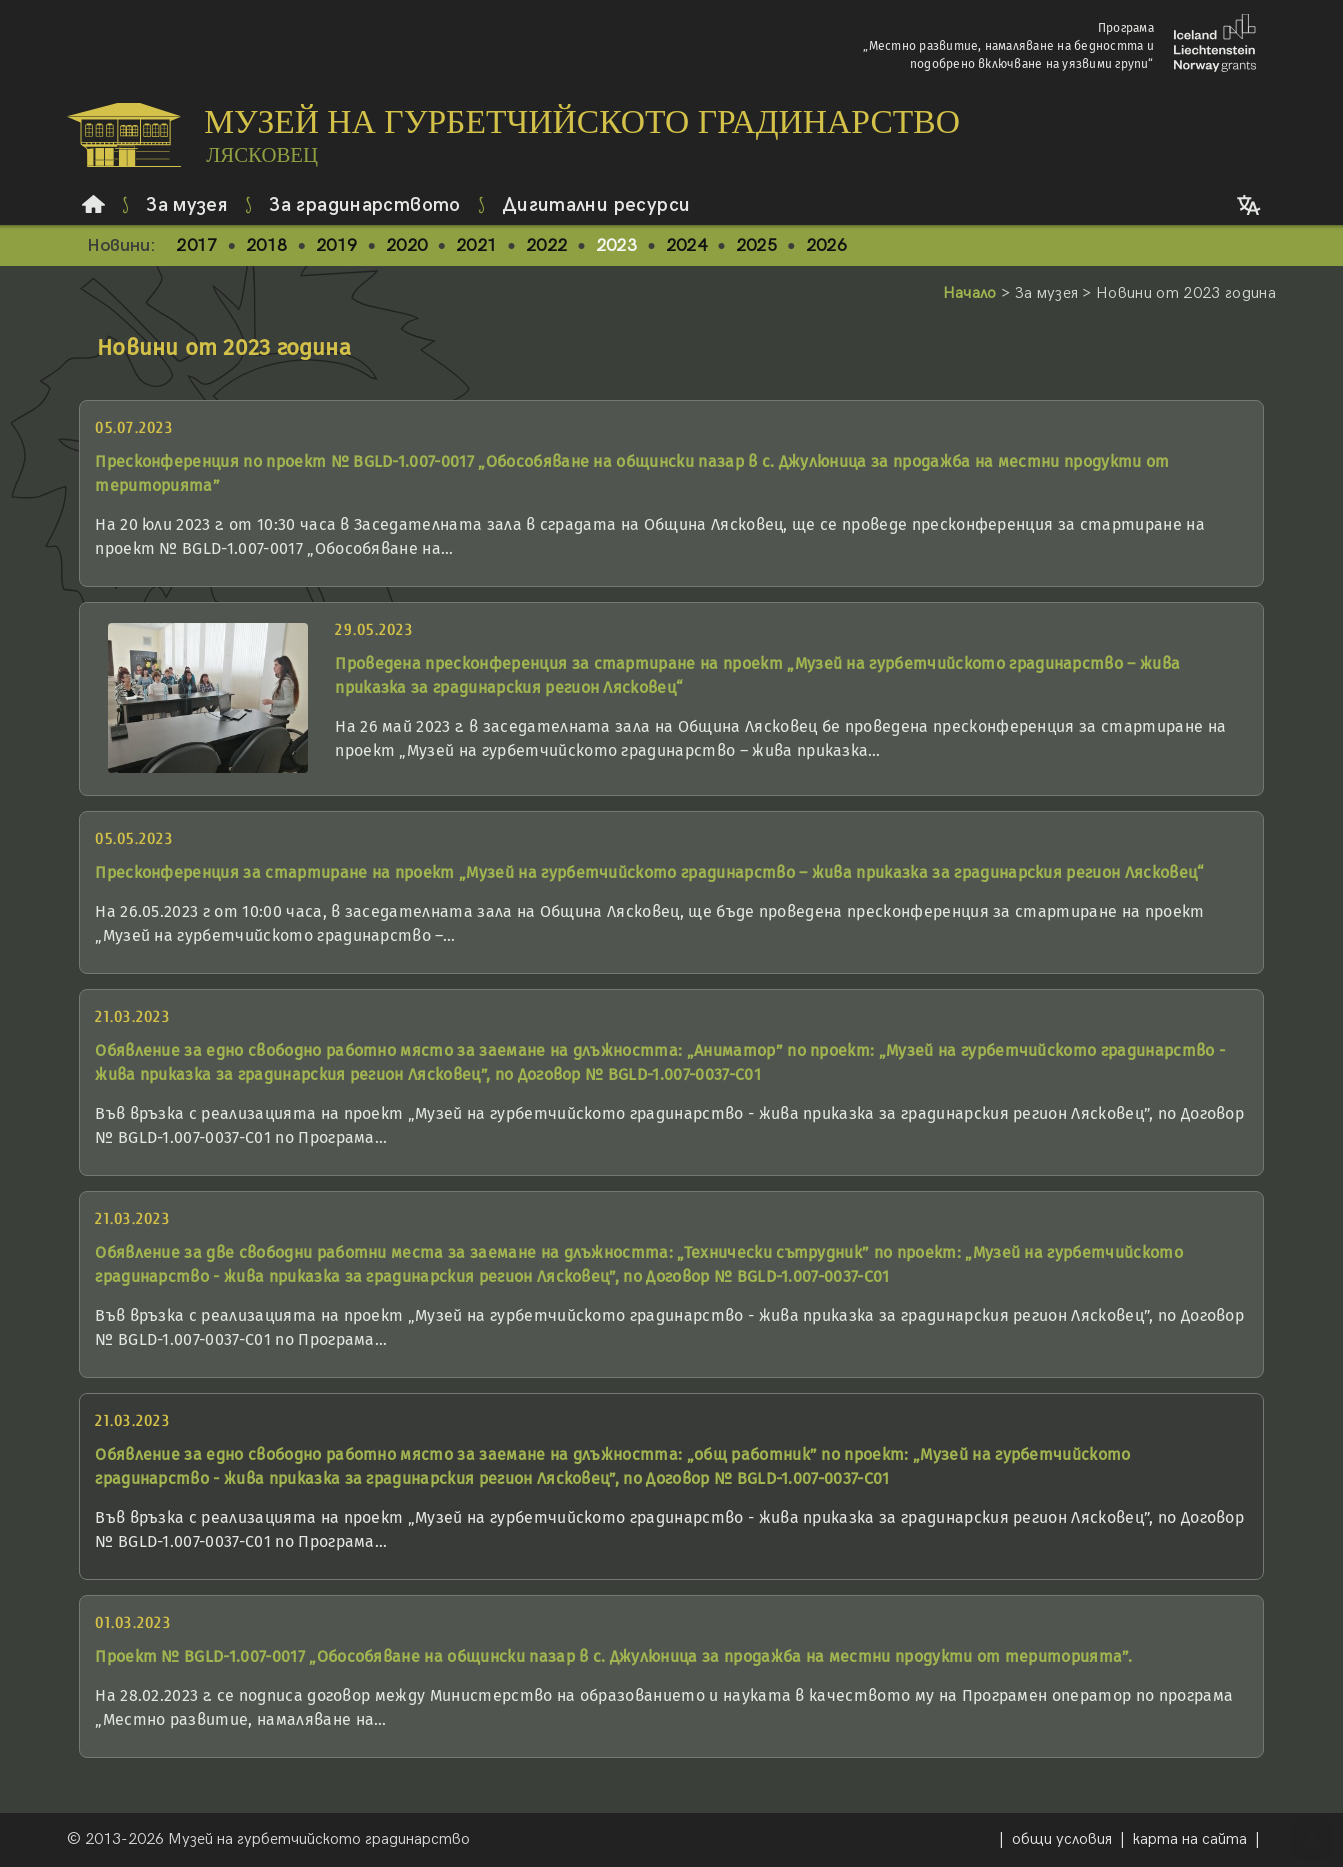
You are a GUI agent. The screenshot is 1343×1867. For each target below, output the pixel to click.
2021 (476, 245)
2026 (826, 245)
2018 (266, 245)
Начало (970, 293)
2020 (406, 245)
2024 (686, 245)
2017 (196, 245)
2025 (756, 245)
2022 (546, 245)
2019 (336, 245)
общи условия (1062, 1839)
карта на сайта (1190, 1839)
